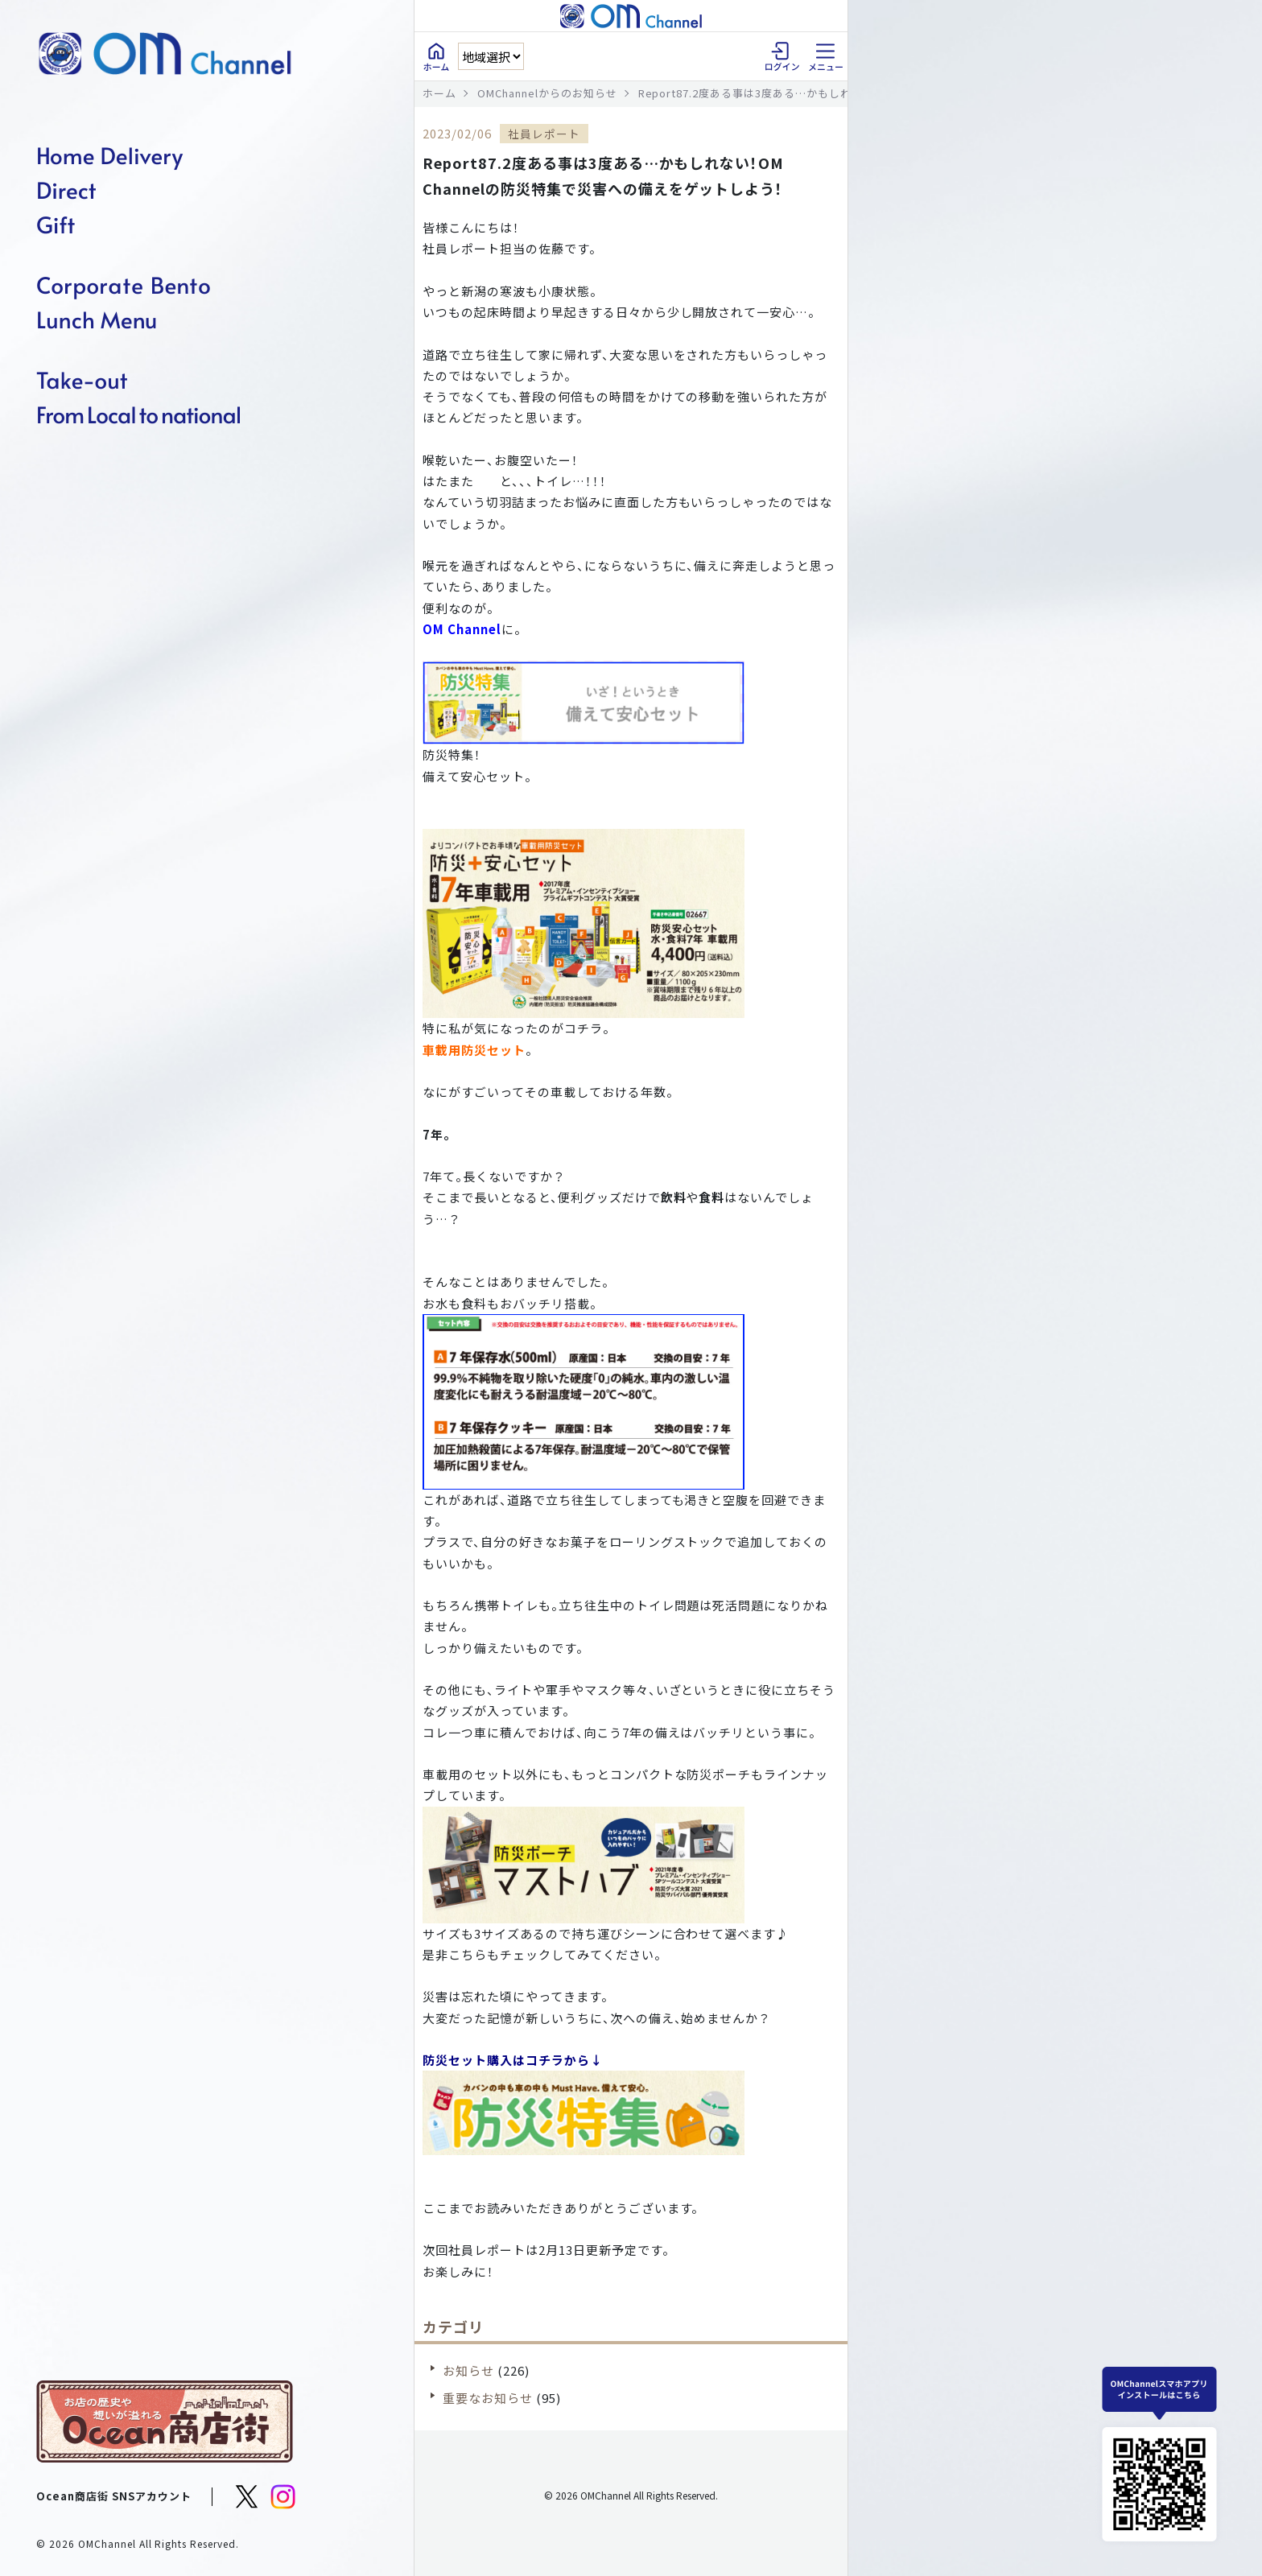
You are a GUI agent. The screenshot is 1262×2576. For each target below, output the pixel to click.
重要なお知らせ (488, 2397)
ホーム (439, 93)
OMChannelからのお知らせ (547, 93)
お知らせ (468, 2370)
